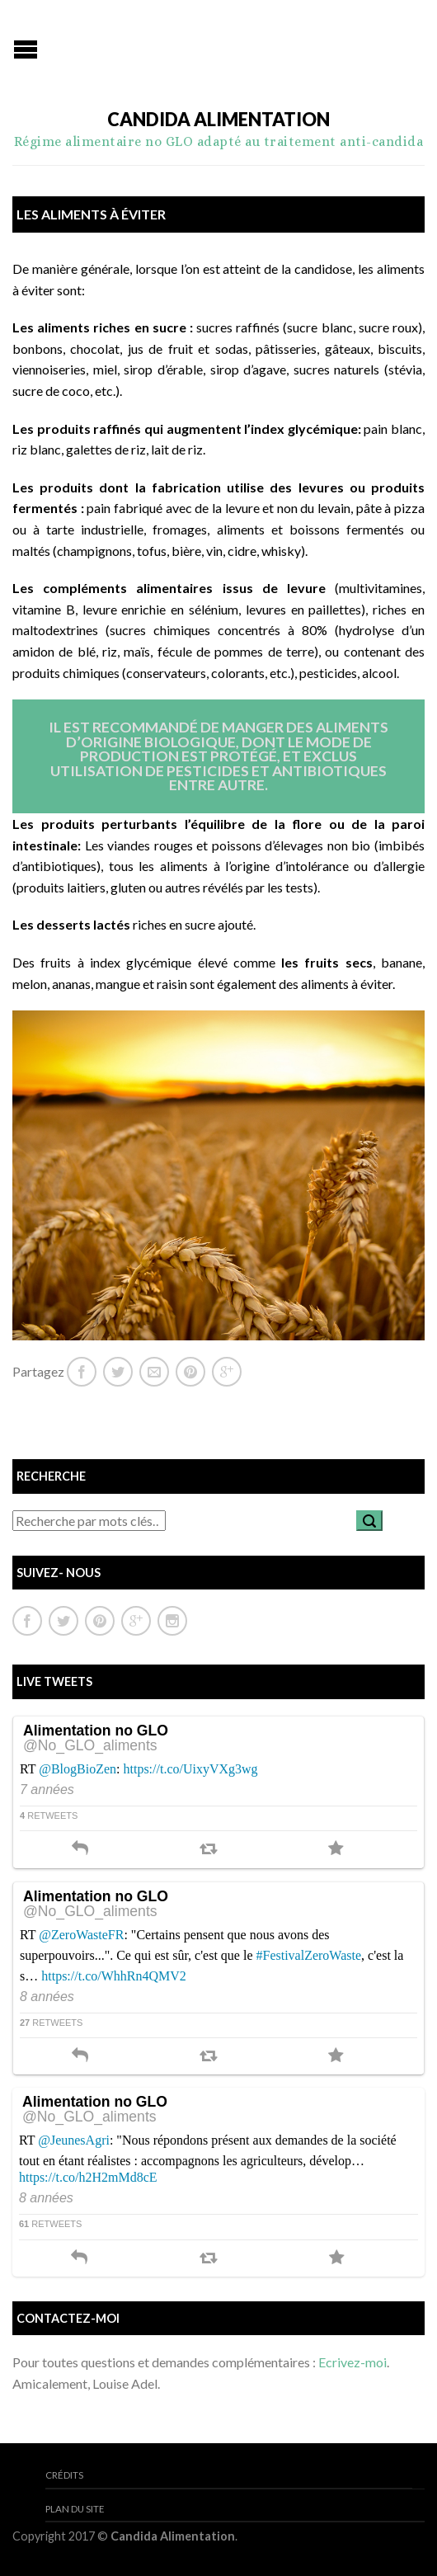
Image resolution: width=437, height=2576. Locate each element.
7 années (47, 1789)
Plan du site (75, 2508)
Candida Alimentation (218, 119)
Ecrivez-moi (352, 2362)
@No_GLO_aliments (90, 1746)
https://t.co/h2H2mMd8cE (88, 2177)
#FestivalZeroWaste (309, 1955)
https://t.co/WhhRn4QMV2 (113, 1976)
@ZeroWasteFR (81, 1935)
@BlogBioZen (77, 1769)
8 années (47, 1997)
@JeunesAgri (74, 2140)
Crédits (64, 2475)
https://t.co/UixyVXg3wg (191, 1769)
